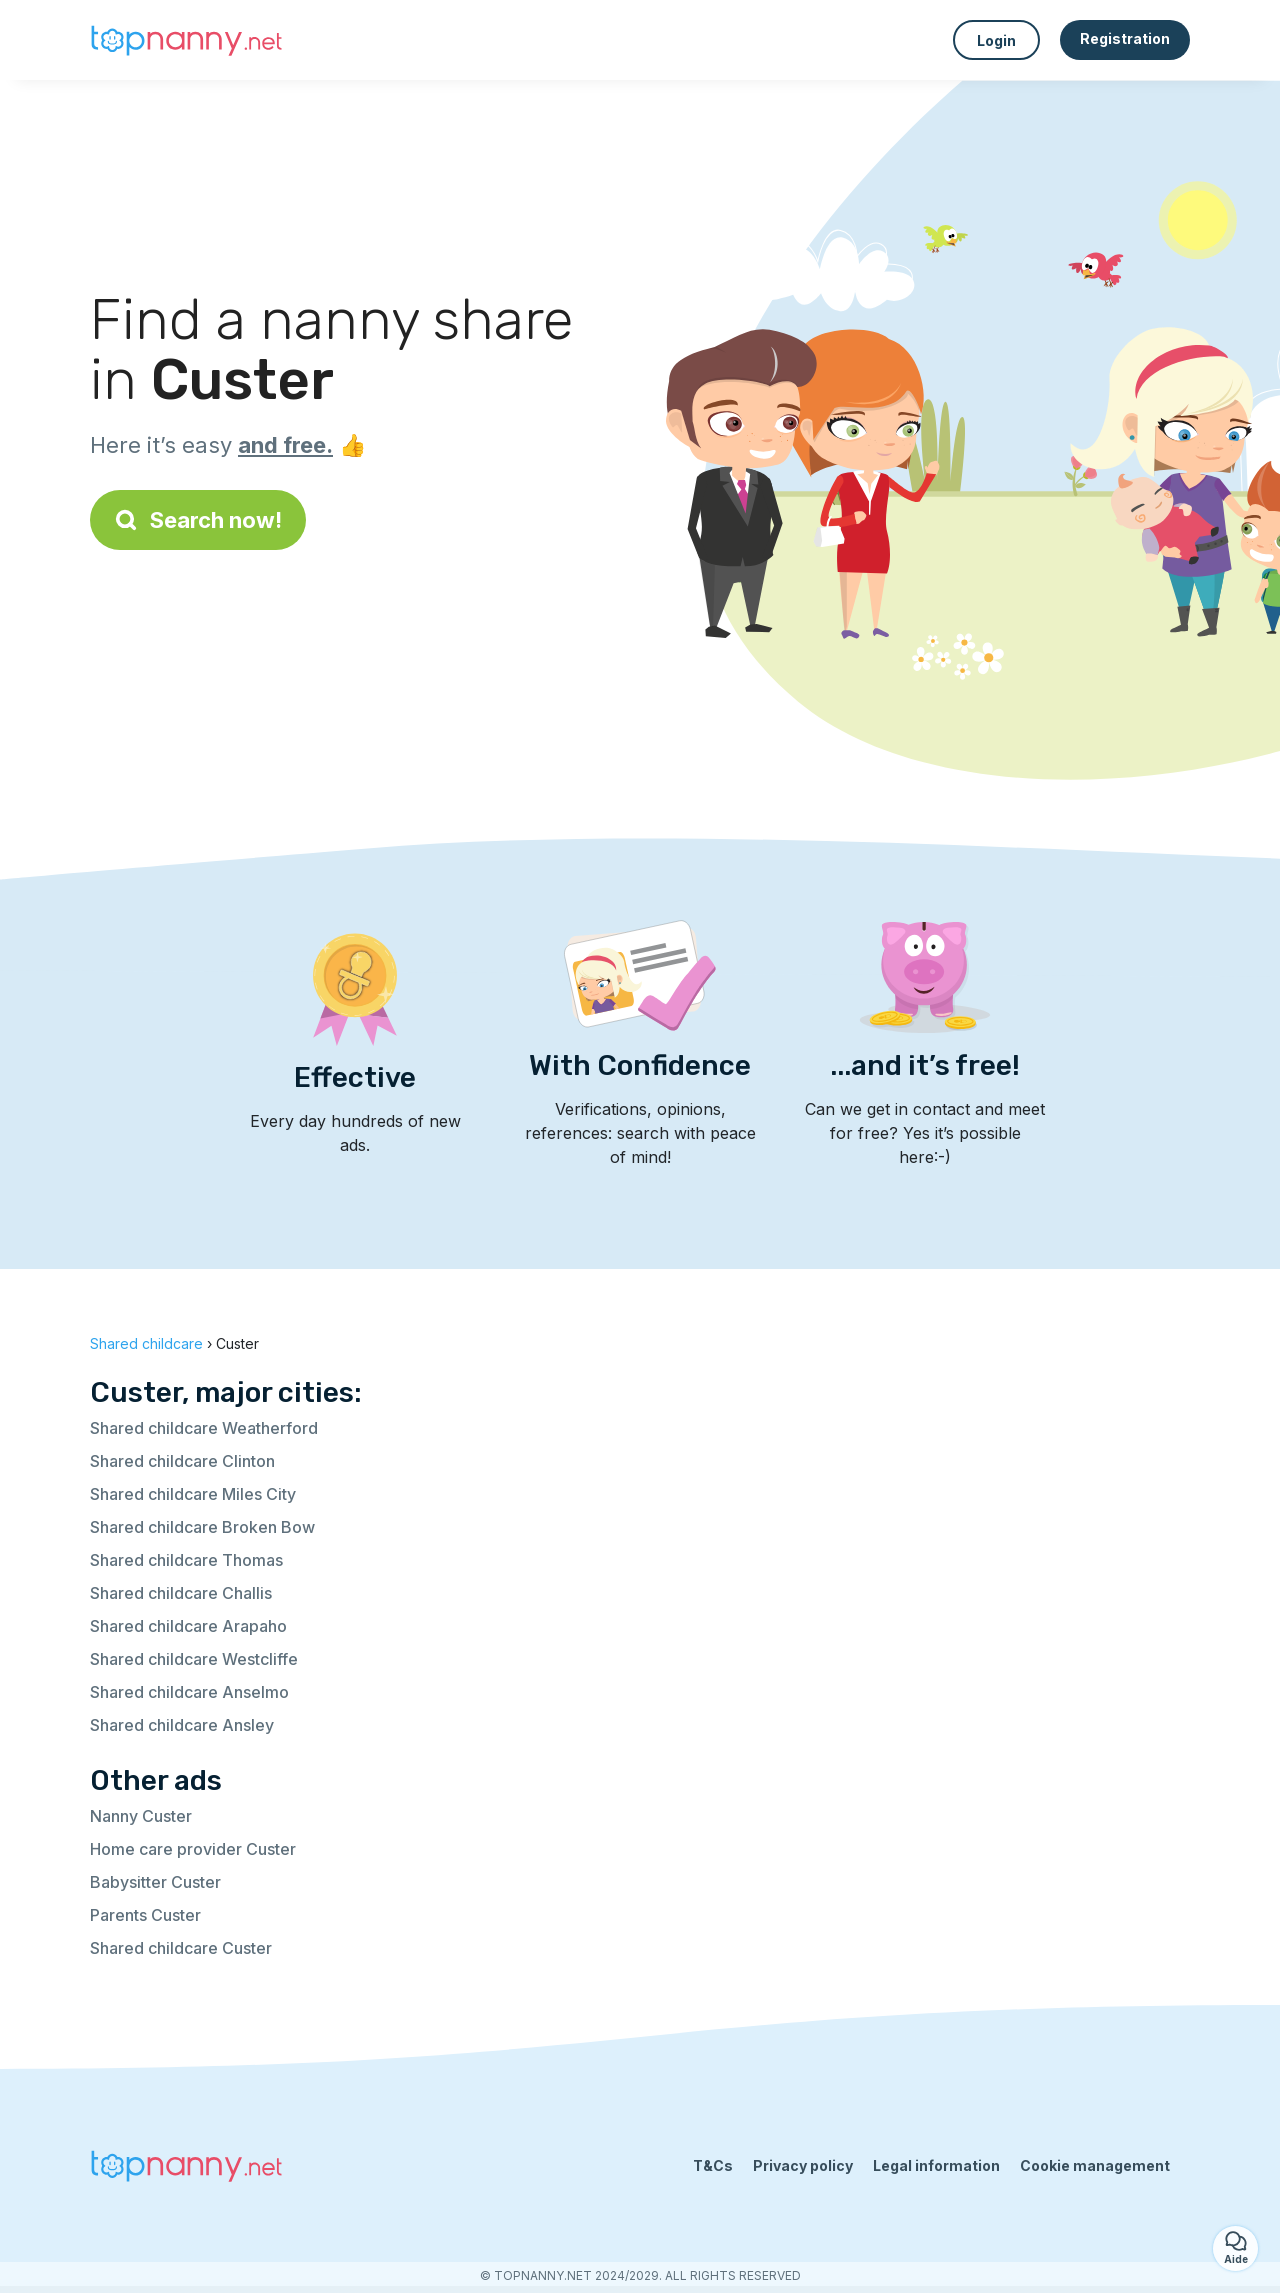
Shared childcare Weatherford (204, 1428)
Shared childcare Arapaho (188, 1626)
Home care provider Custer (193, 1849)
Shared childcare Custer (181, 1948)
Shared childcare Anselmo (189, 1692)
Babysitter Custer (155, 1882)
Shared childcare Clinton (182, 1461)
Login (996, 40)
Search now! (198, 520)
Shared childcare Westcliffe (194, 1659)
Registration (1125, 38)
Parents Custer (145, 1915)
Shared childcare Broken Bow (202, 1527)
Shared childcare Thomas (186, 1560)
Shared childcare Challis (181, 1593)
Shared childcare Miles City (193, 1494)
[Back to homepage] (190, 40)
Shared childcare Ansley (182, 1725)
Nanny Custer (141, 1816)
